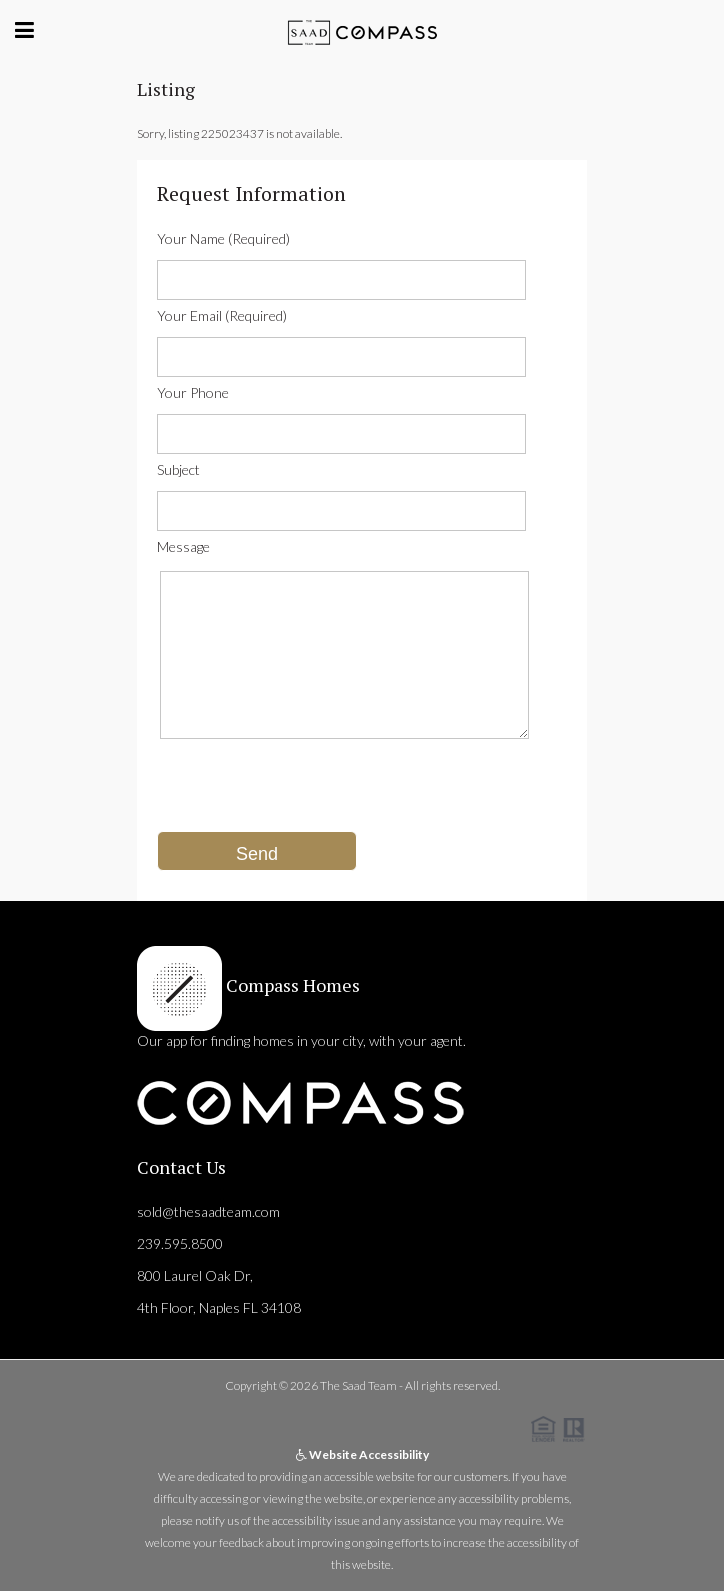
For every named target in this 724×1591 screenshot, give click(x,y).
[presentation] (309, 792)
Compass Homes (291, 985)
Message (183, 546)
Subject (178, 469)
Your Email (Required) (222, 315)
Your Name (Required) (223, 238)
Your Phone (193, 392)
